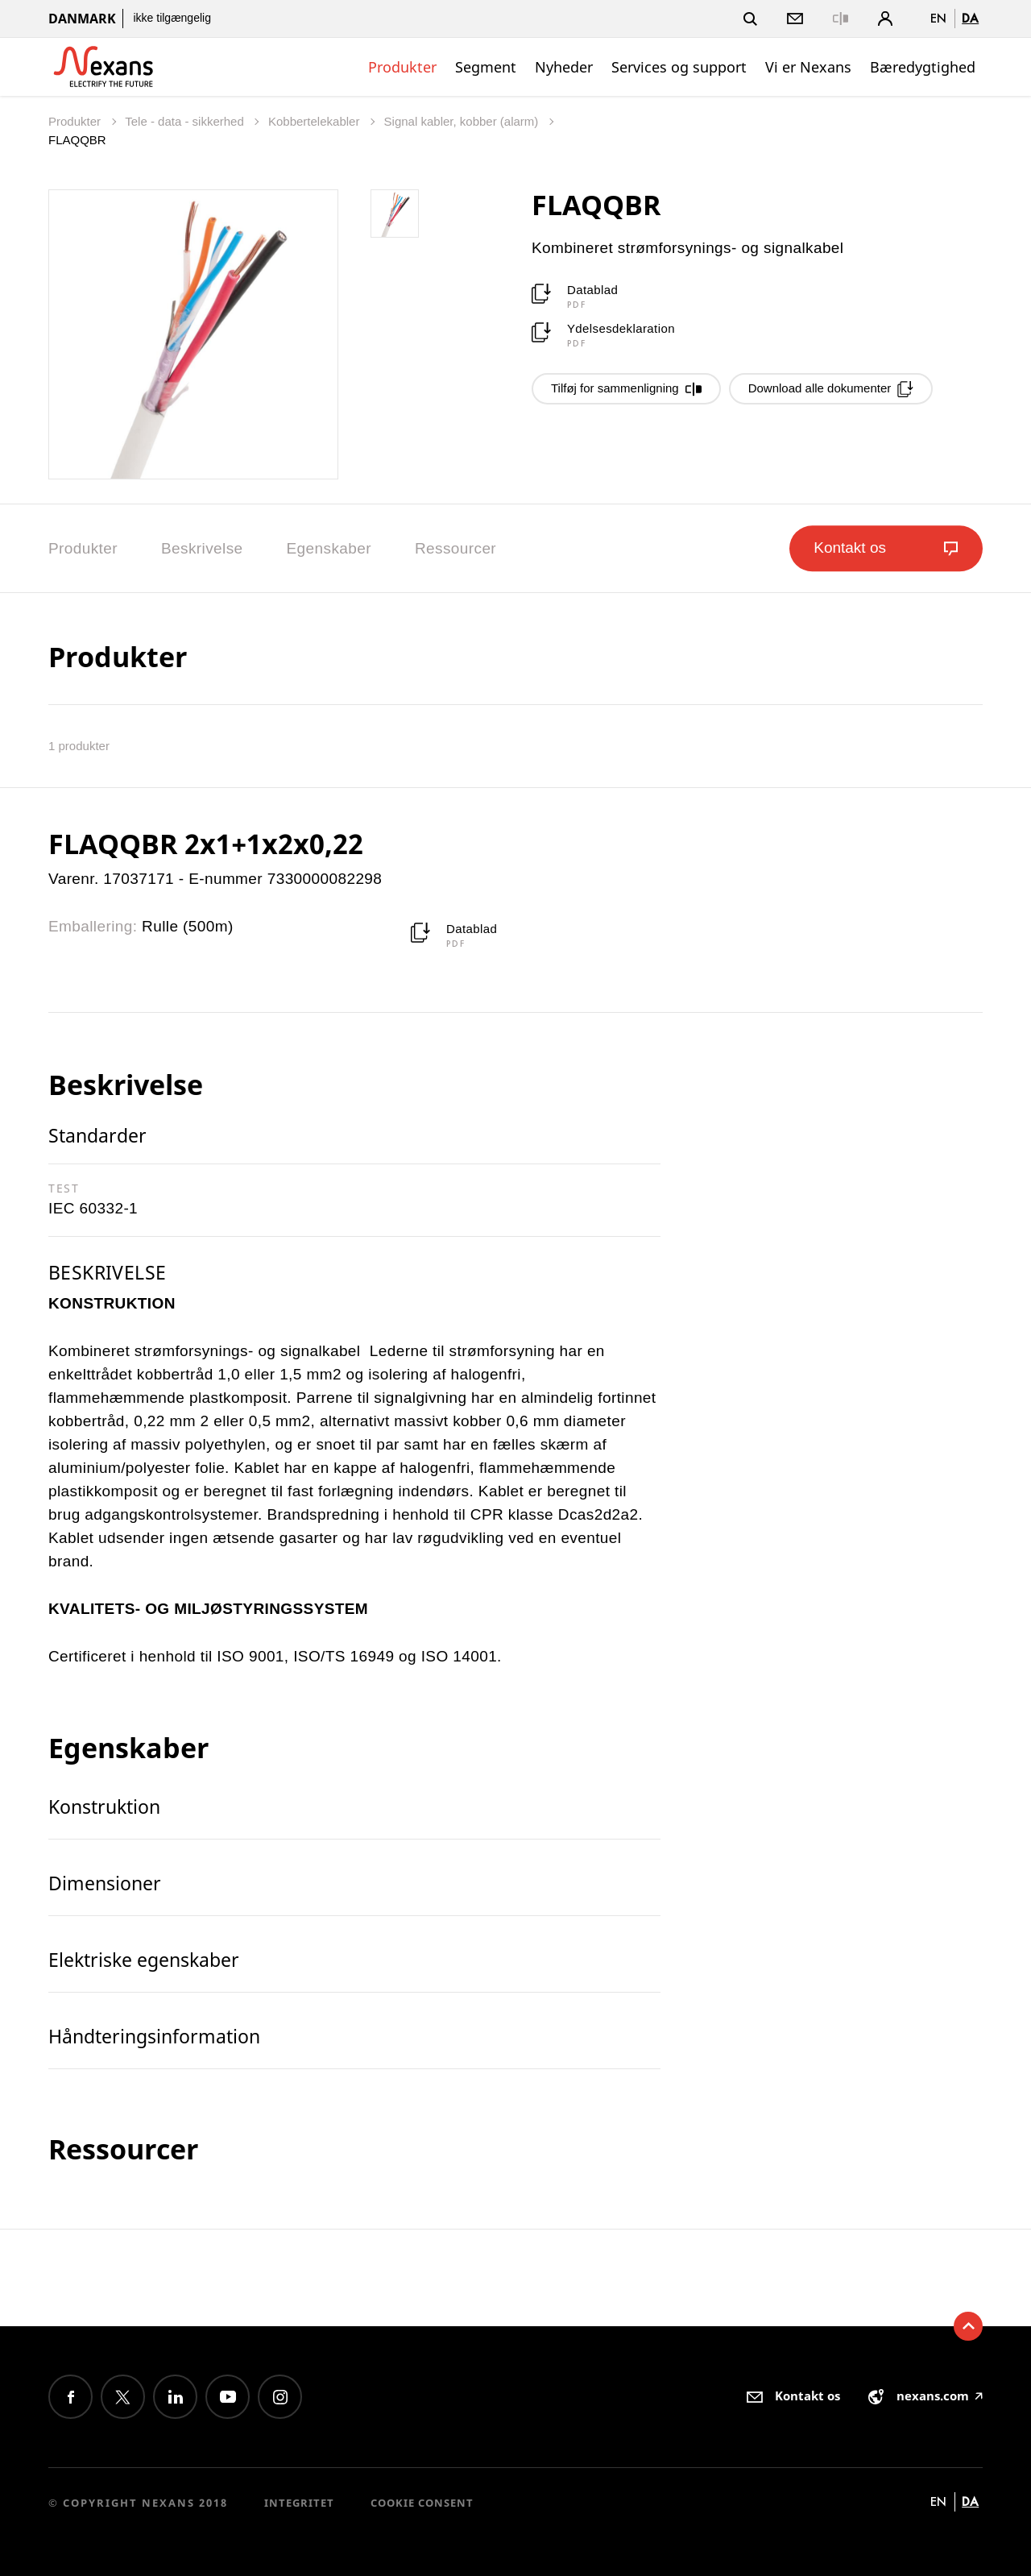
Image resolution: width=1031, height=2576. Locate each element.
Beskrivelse (202, 548)
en (938, 18)
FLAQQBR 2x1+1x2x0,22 (205, 843)
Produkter (402, 67)
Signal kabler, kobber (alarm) (463, 121)
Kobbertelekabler (315, 121)
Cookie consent (422, 2502)
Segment (485, 67)
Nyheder (564, 67)
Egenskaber (329, 548)
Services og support (679, 67)
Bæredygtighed (922, 67)
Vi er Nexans (808, 67)
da (970, 18)
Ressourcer (455, 548)
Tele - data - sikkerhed (186, 121)
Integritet (299, 2502)
